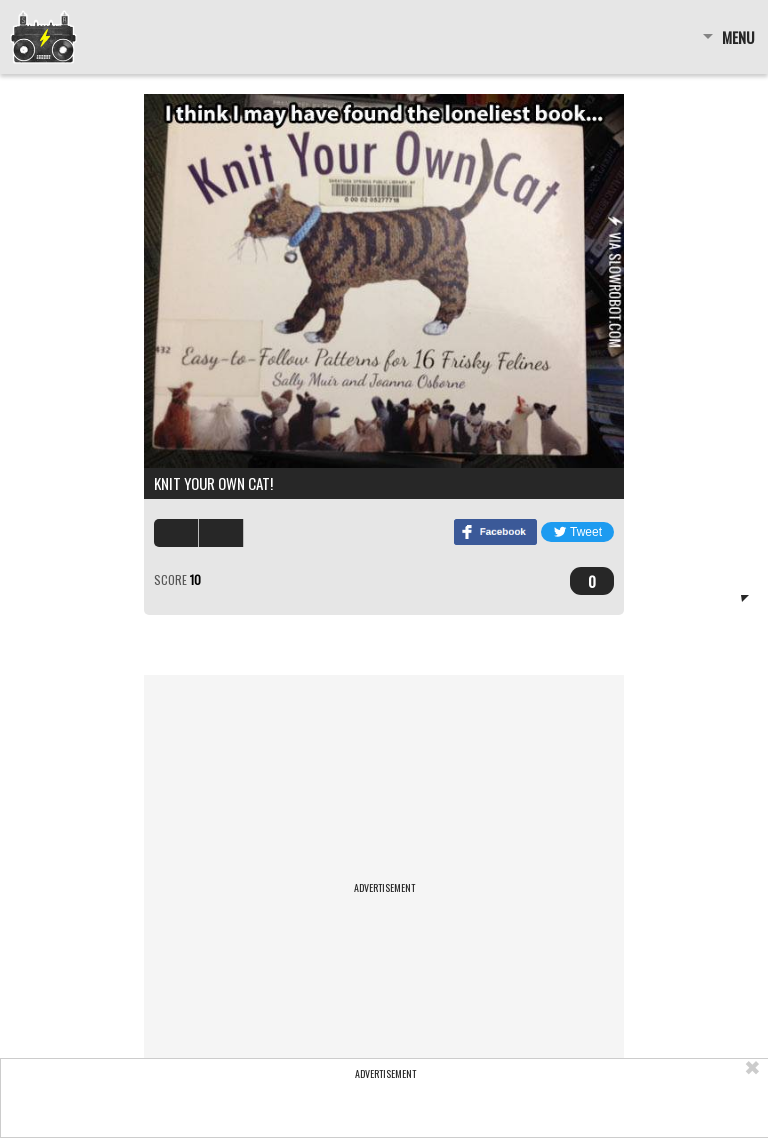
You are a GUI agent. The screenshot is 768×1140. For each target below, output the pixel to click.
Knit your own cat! (213, 483)
